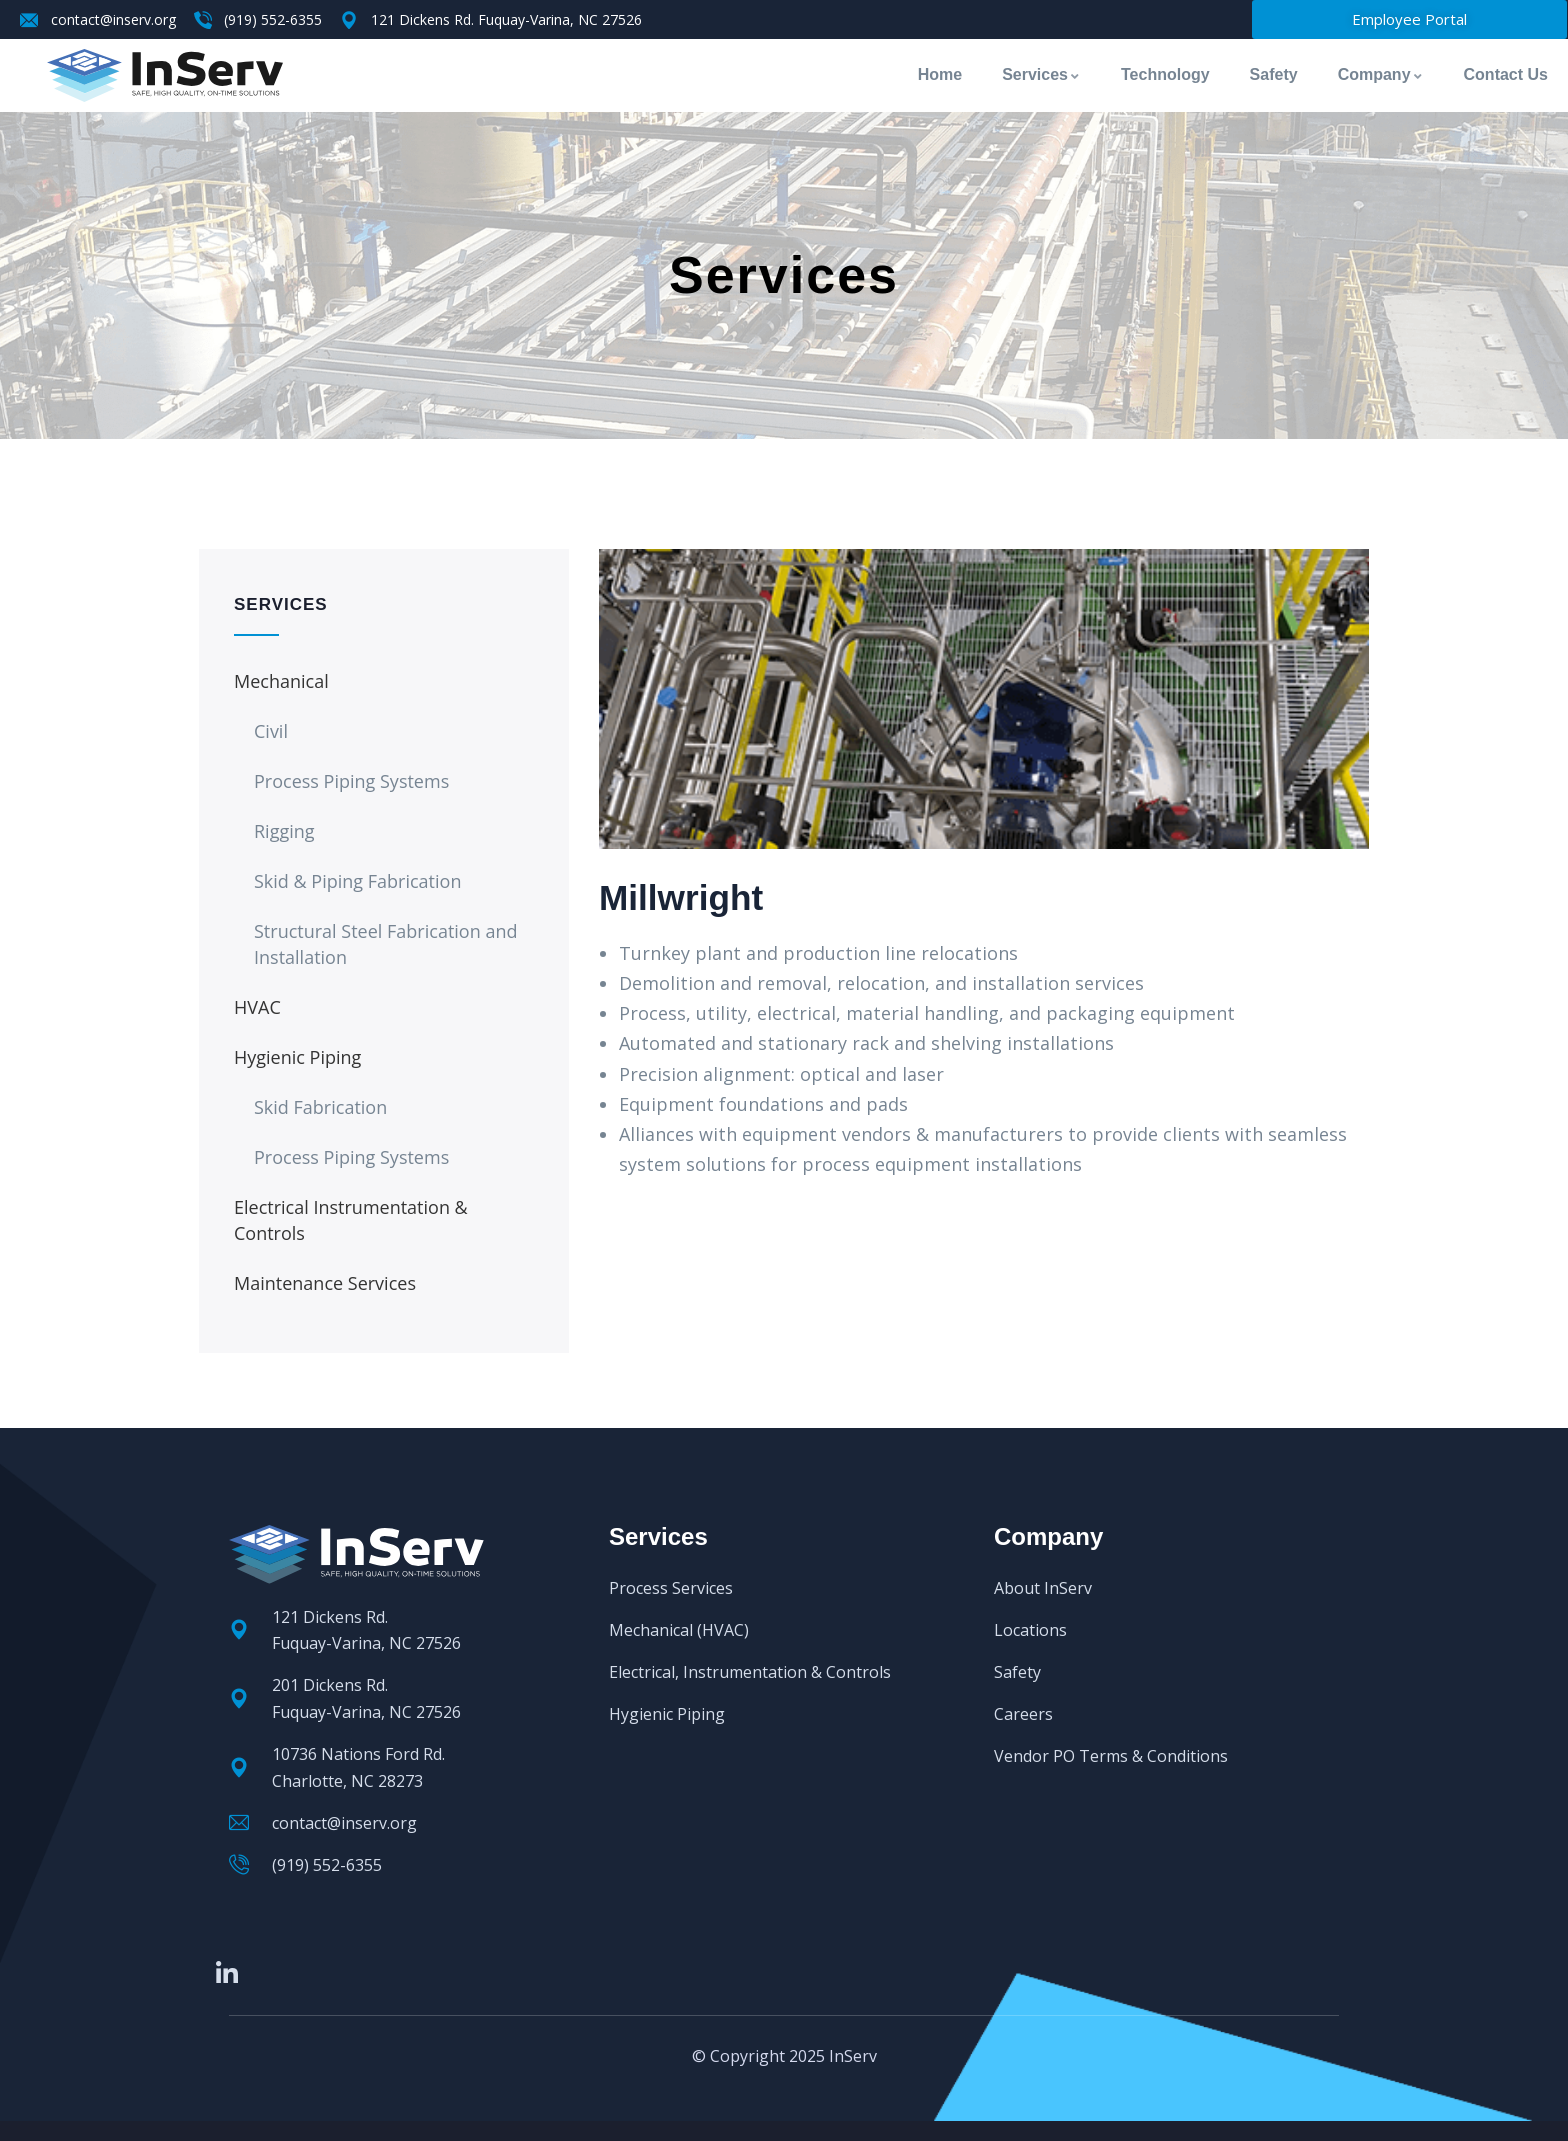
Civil (271, 731)
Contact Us (1506, 74)
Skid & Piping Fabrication (357, 881)
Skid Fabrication (320, 1107)
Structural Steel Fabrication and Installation (385, 944)
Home (940, 74)
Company (1381, 74)
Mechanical (281, 681)
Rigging (284, 831)
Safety (1274, 74)
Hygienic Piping (297, 1057)
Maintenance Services (325, 1283)
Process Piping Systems (351, 781)
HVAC (257, 1007)
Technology (1165, 74)
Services (1041, 74)
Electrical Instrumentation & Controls (351, 1220)
